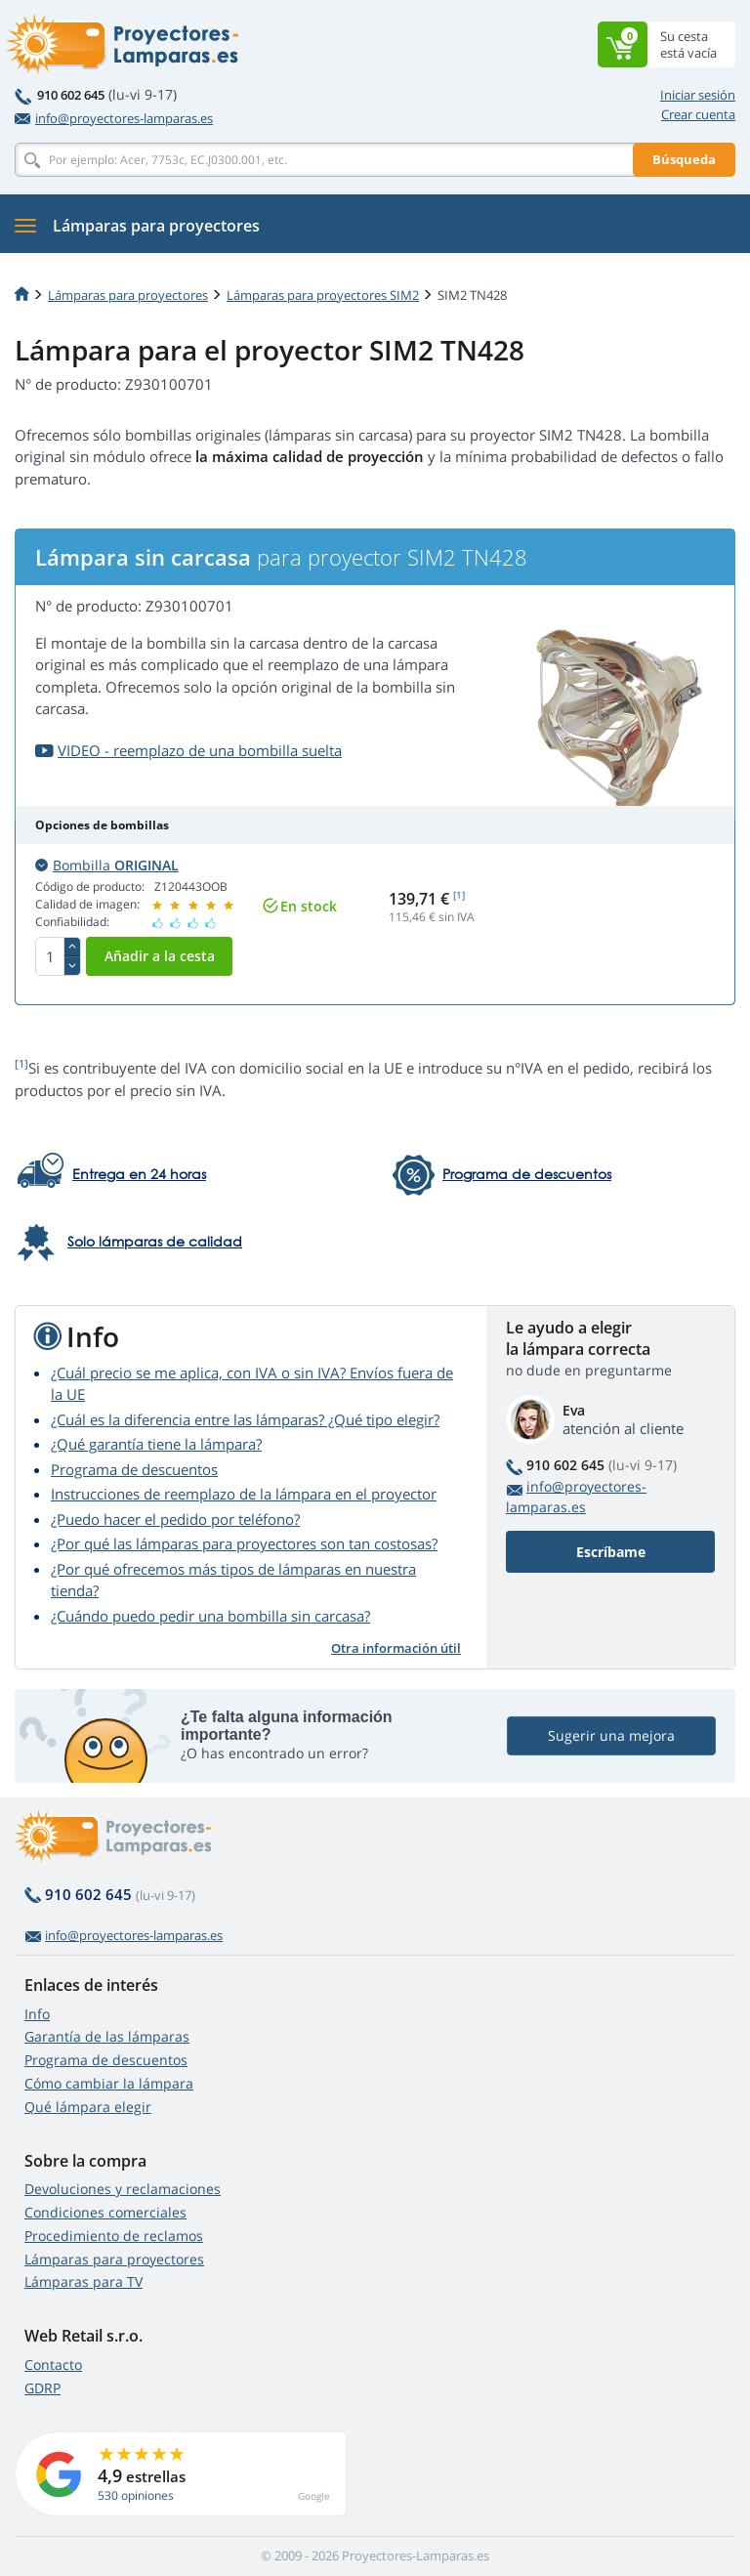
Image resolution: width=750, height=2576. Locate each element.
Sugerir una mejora (611, 1735)
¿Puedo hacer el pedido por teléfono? (175, 1519)
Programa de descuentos (134, 1469)
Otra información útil (396, 1648)
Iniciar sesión (697, 95)
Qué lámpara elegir (87, 2106)
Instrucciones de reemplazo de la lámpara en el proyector (244, 1493)
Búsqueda (684, 159)
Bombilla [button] (107, 865)
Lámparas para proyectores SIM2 (323, 295)
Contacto (53, 2364)
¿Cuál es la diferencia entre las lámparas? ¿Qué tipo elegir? (245, 1419)
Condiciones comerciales (105, 2212)
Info (37, 2014)
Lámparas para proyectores (128, 295)
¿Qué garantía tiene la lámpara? (156, 1444)
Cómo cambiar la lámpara (108, 2083)
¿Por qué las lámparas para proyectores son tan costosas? (244, 1543)
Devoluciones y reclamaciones (122, 2188)
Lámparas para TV (83, 2281)
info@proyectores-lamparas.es (114, 118)
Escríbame (611, 1551)
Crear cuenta (698, 114)
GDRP (42, 2388)
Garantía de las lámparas (106, 2036)
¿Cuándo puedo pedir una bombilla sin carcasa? (210, 1616)
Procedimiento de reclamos (113, 2235)
